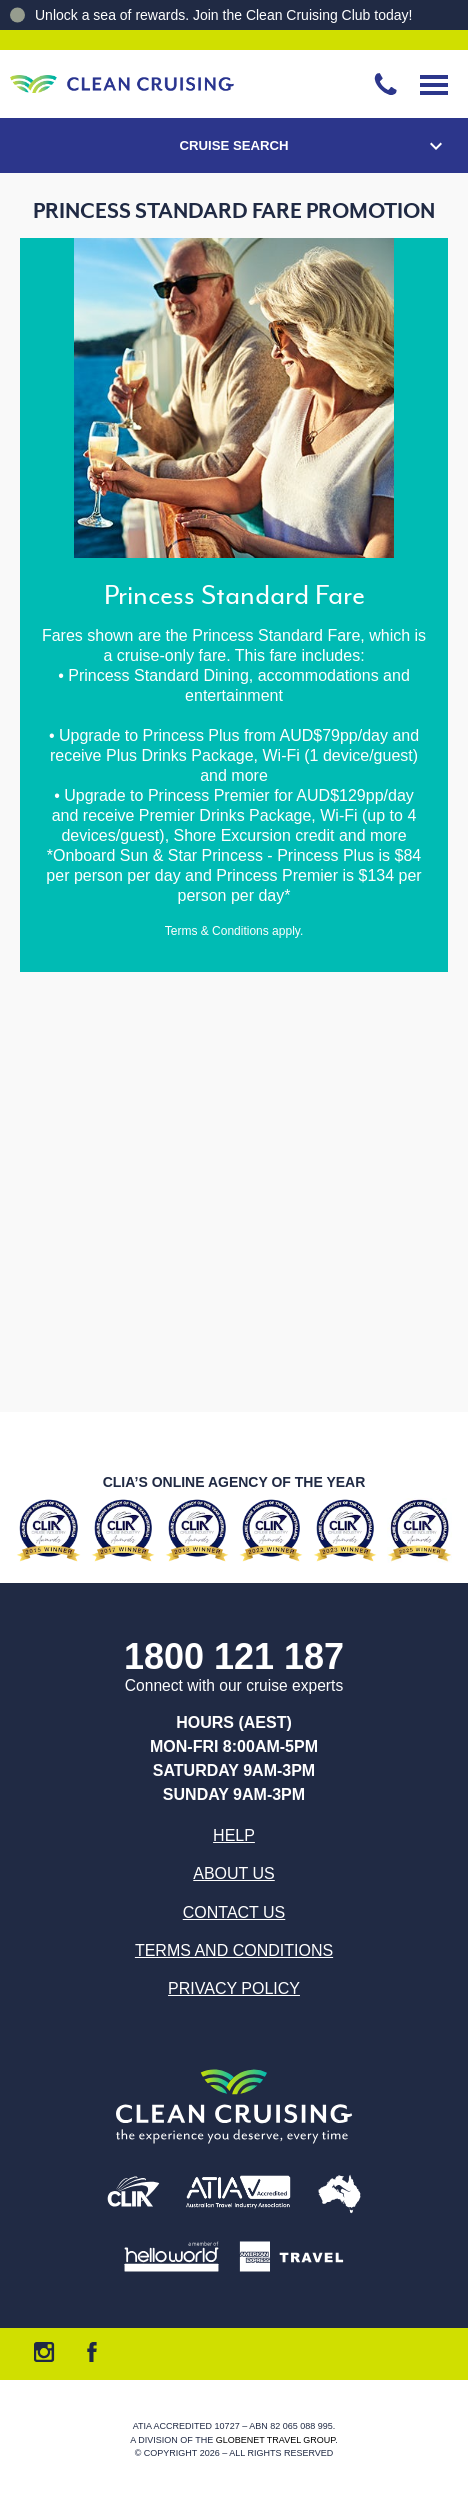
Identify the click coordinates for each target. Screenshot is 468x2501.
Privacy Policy (234, 1988)
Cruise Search (233, 145)
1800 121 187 (234, 1657)
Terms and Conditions (234, 1950)
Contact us (234, 1912)
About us (234, 1873)
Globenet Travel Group (276, 2440)
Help (234, 1835)
